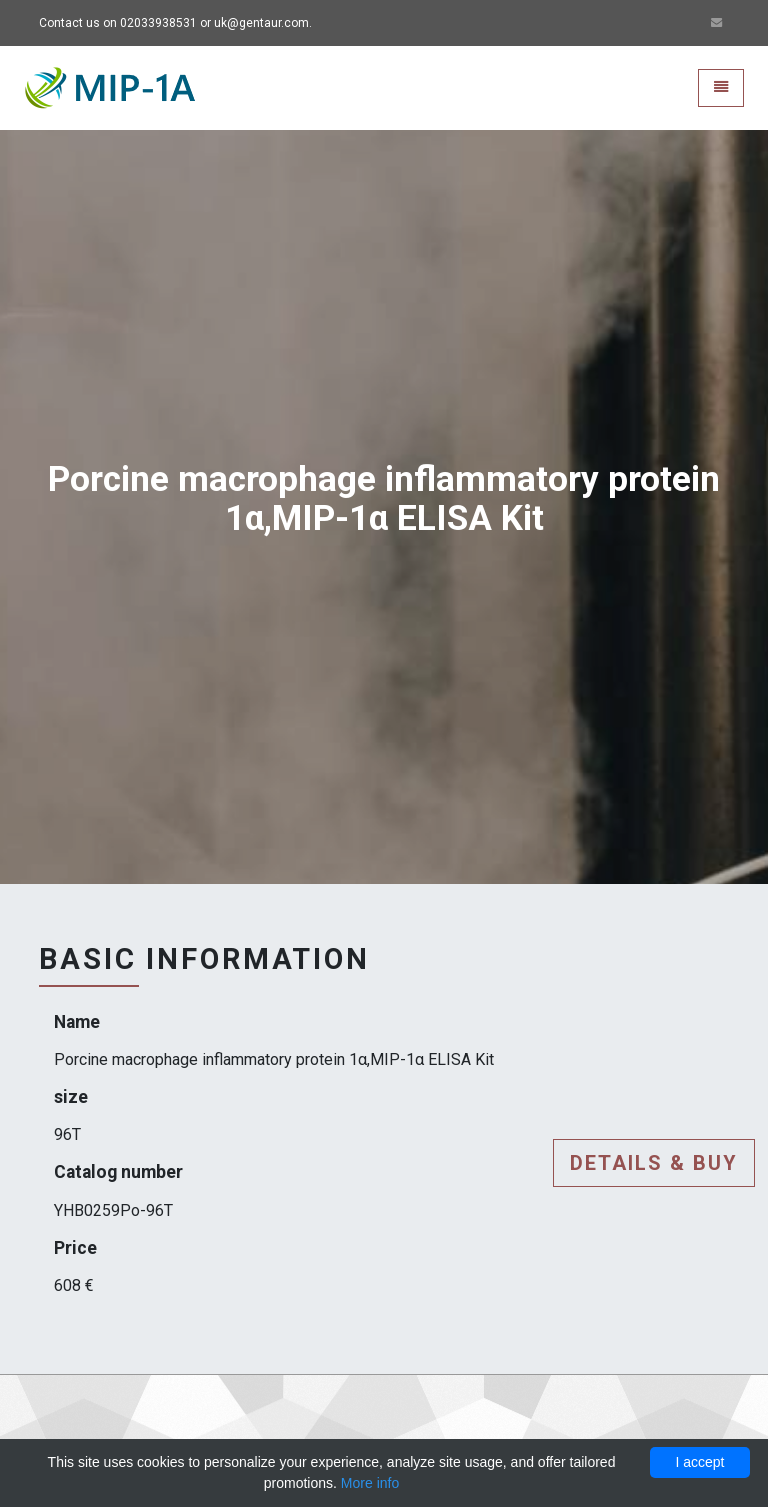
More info (370, 1483)
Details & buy (654, 1163)
